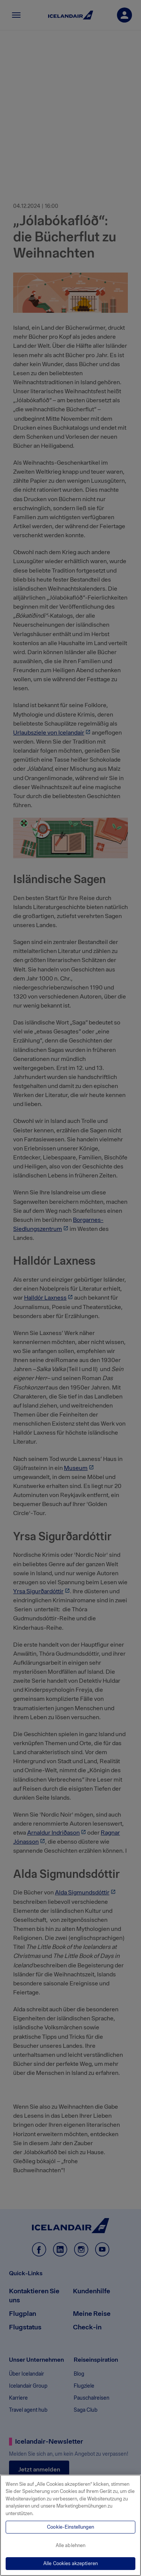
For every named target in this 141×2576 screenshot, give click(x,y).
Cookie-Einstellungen (70, 2527)
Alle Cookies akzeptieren (70, 2563)
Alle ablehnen (71, 2545)
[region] (70, 2525)
